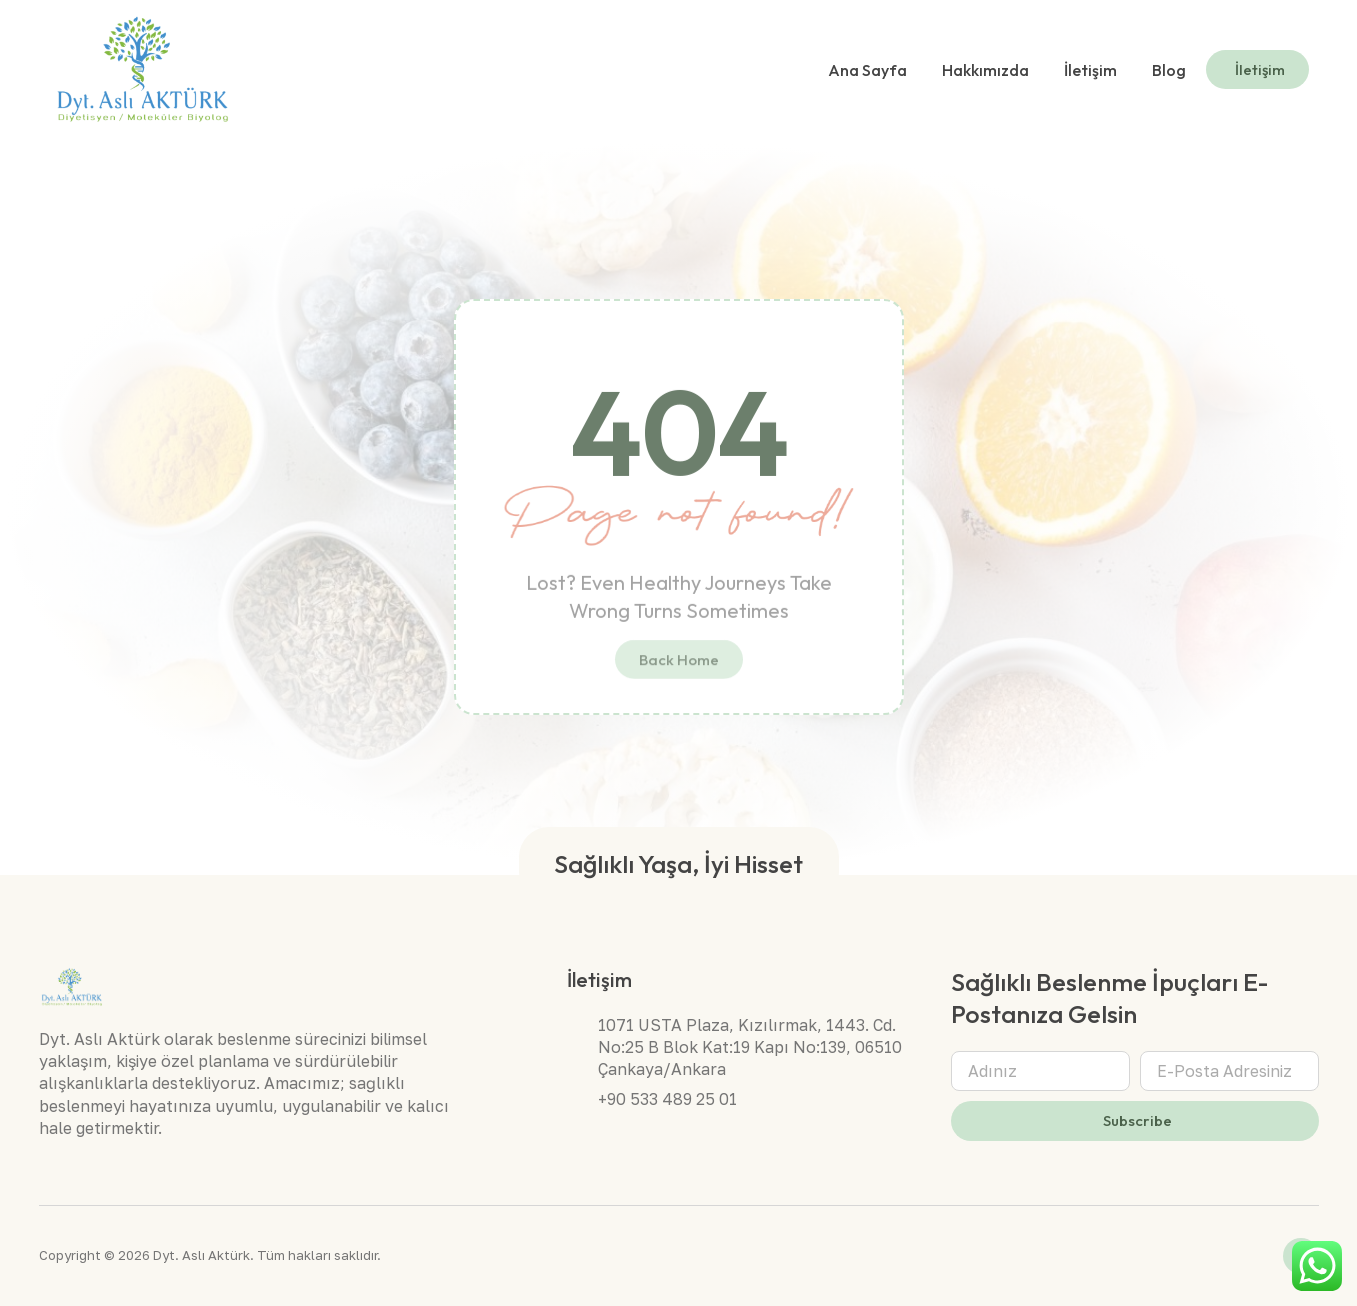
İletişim (1090, 70)
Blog (1169, 70)
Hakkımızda (985, 70)
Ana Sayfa (867, 70)
